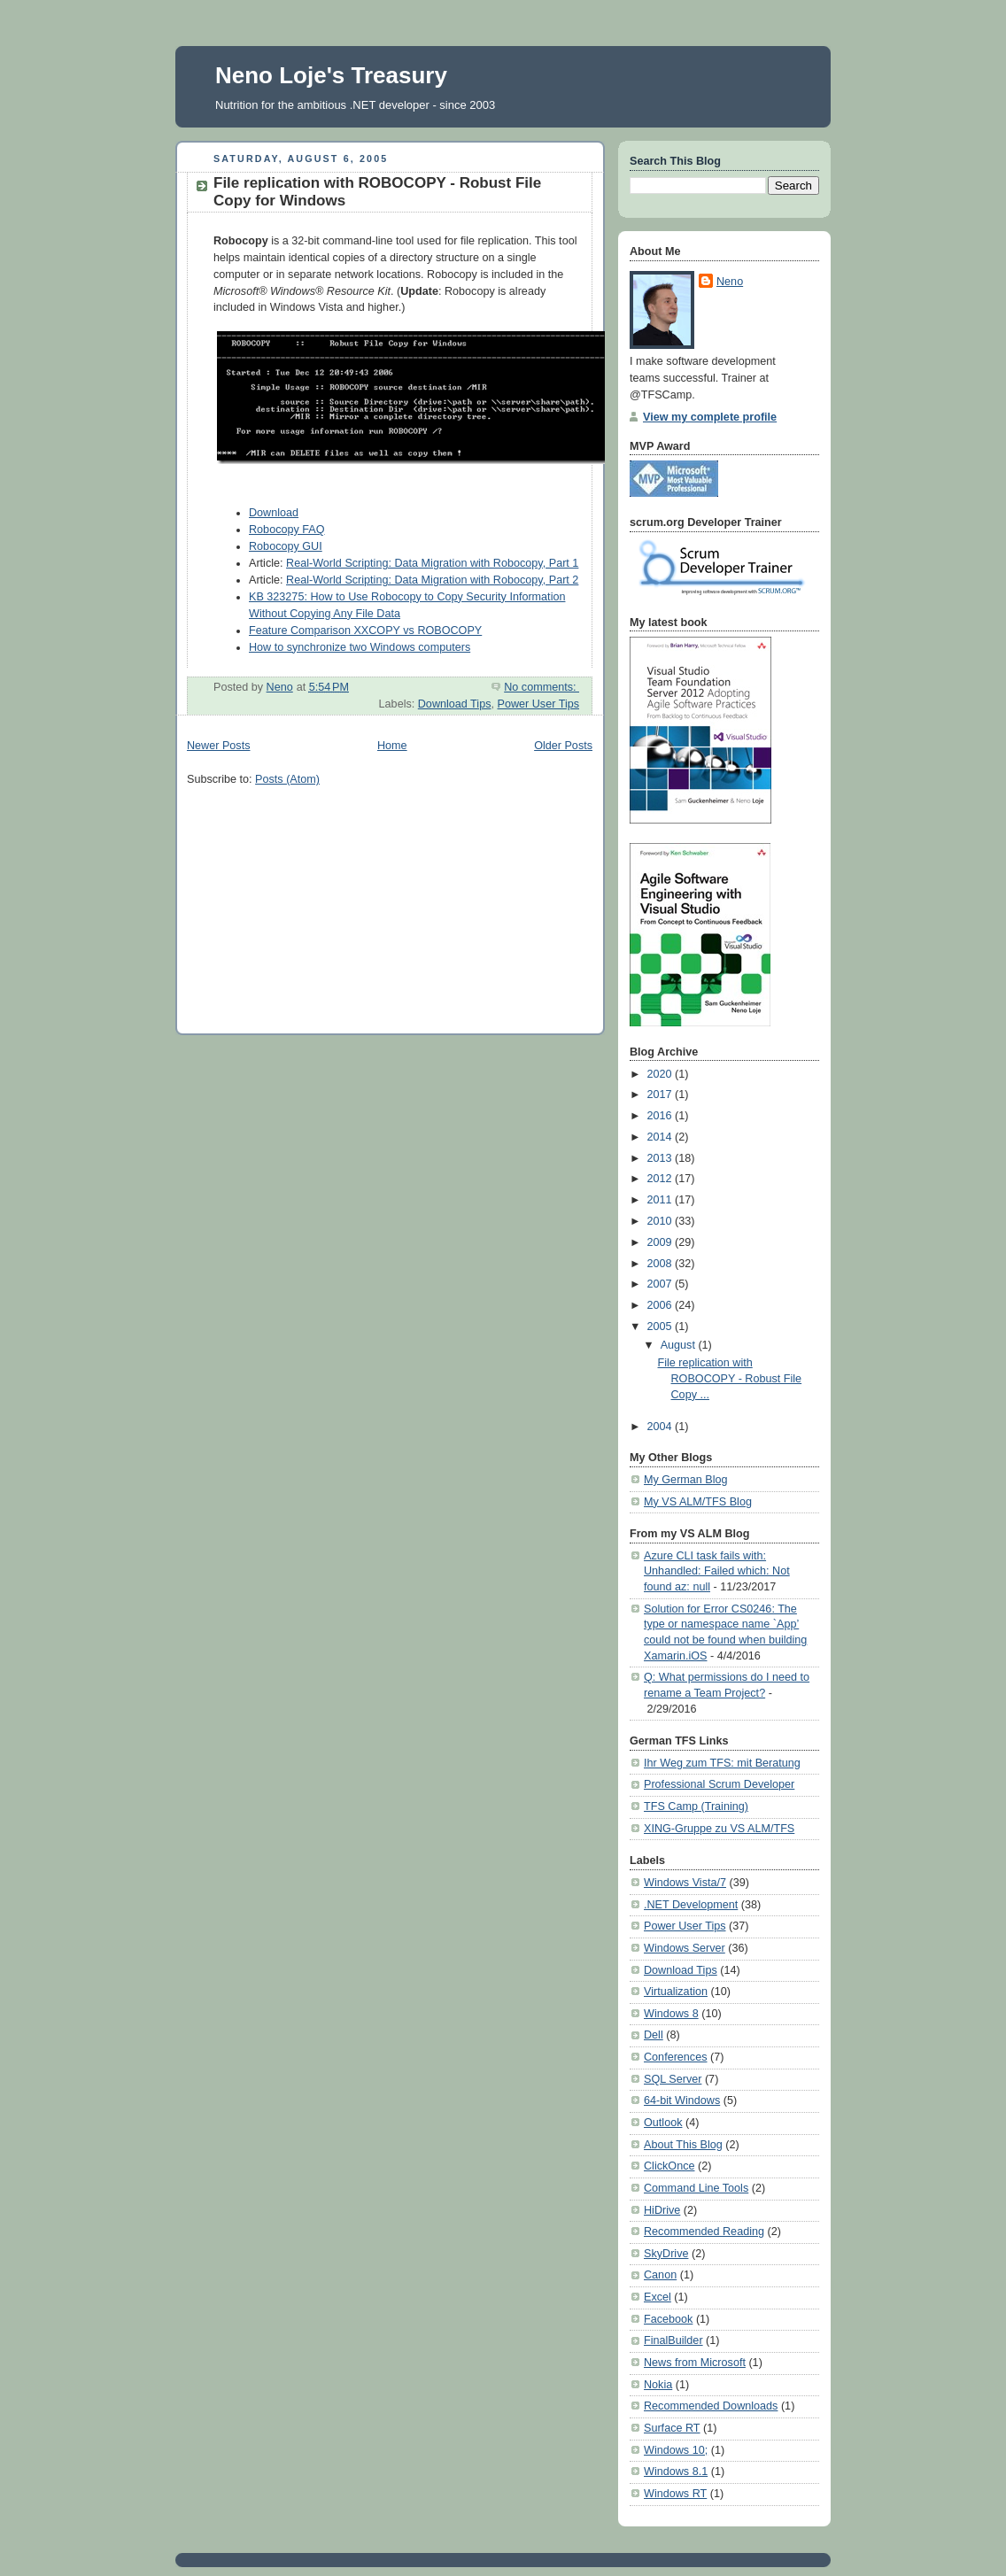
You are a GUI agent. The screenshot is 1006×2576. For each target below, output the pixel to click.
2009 (661, 1242)
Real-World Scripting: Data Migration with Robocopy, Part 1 (432, 563)
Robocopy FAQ (287, 529)
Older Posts (563, 745)
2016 (661, 1116)
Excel (657, 2297)
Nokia (658, 2385)
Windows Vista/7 (685, 1882)
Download (273, 513)
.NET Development (691, 1905)
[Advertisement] (320, 910)
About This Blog (683, 2145)
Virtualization (676, 1991)
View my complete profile (710, 417)
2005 (661, 1326)
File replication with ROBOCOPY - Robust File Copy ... (730, 1378)
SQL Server (672, 2079)
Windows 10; (676, 2450)
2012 (661, 1178)
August (680, 1345)
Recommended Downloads (711, 2406)
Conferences (676, 2057)
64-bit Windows (682, 2100)
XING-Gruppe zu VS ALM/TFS (719, 1828)
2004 (661, 1426)
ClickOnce (669, 2166)
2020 (661, 1074)
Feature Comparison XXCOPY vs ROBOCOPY (365, 630)
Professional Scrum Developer (719, 1784)
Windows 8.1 (676, 2471)
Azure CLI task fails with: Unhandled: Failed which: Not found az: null (717, 1571)
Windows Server (684, 1948)
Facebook (668, 2319)
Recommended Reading (704, 2231)
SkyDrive (666, 2253)
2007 (661, 1284)
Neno (729, 281)
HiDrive (662, 2210)
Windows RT (675, 2493)
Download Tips (454, 704)
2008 (661, 1263)
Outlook (663, 2122)
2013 (661, 1158)
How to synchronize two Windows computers (359, 647)
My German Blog (686, 1480)
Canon (660, 2275)
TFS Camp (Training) (696, 1806)
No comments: (541, 687)
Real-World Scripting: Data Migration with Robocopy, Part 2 (432, 580)
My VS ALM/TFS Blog (698, 1502)
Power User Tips (539, 704)
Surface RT (672, 2428)
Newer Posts (218, 745)
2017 (661, 1094)
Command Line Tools (696, 2188)
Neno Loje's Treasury (331, 75)
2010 (661, 1221)
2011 (661, 1200)
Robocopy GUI (285, 546)
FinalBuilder (673, 2340)
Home (392, 745)
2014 (661, 1137)
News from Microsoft (695, 2362)
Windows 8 (671, 2013)
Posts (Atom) (287, 779)
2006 (661, 1305)
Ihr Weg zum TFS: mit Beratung (722, 1763)
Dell (653, 2035)
